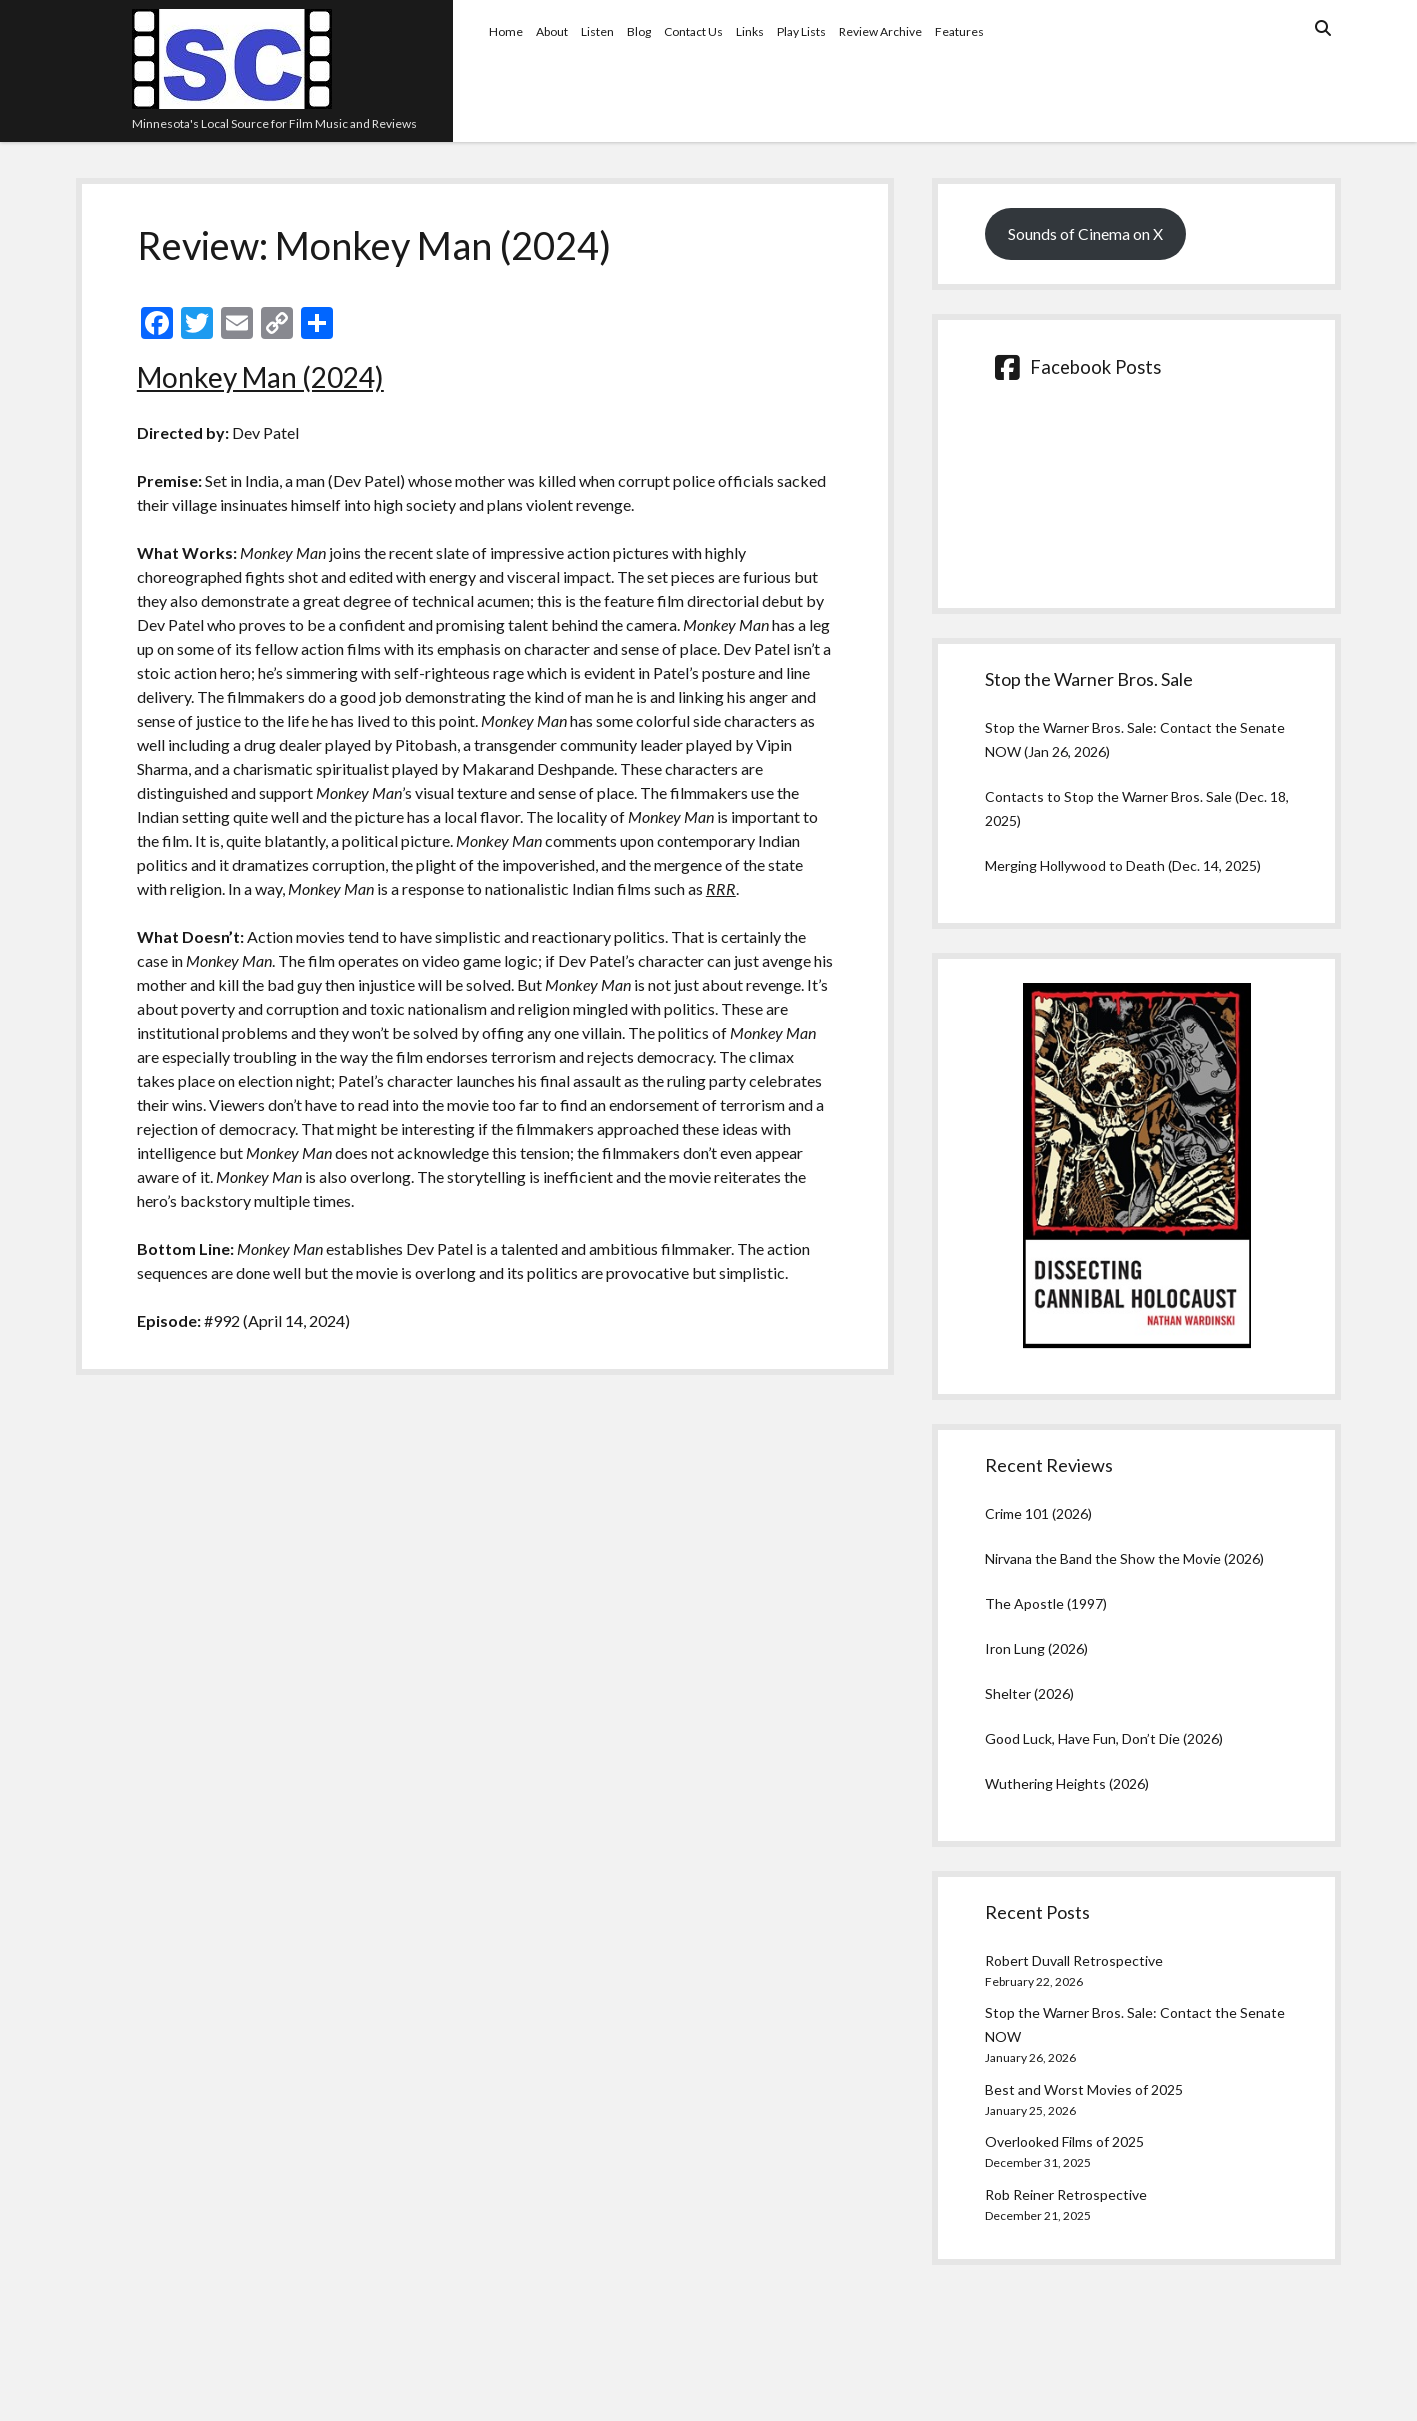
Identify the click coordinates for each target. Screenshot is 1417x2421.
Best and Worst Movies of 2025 (1084, 2089)
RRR (721, 888)
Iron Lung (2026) (1036, 1648)
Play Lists (801, 31)
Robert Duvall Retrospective (1074, 1960)
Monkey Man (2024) (260, 377)
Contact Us (693, 31)
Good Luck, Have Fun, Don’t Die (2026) (1104, 1738)
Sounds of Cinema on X (1085, 233)
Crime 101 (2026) (1038, 1513)
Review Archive (880, 31)
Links (750, 31)
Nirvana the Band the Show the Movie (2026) (1124, 1558)
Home (506, 31)
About (552, 31)
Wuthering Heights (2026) (1067, 1783)
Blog (639, 31)
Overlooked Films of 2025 (1064, 2141)
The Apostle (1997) (1046, 1603)
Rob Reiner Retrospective (1066, 2194)
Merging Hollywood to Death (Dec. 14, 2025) (1123, 865)
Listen (597, 31)
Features (959, 31)
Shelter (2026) (1029, 1693)
